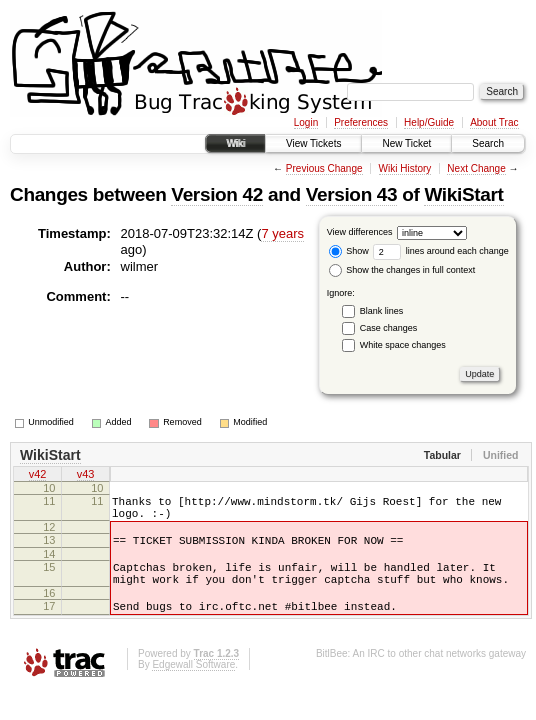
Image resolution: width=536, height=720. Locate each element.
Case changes (389, 328)
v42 (38, 476)
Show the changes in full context (402, 270)
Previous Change (324, 168)
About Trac (494, 122)
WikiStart (463, 194)
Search (488, 143)
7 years (282, 233)
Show (349, 251)
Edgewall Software (193, 685)
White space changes (403, 345)
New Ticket (406, 143)
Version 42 (217, 194)
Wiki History (405, 168)
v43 (86, 476)
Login (306, 122)
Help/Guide (429, 122)
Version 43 (352, 194)
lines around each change (441, 251)
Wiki (235, 143)
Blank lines (382, 311)
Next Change (476, 168)
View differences (360, 232)
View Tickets (313, 143)
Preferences (361, 122)
